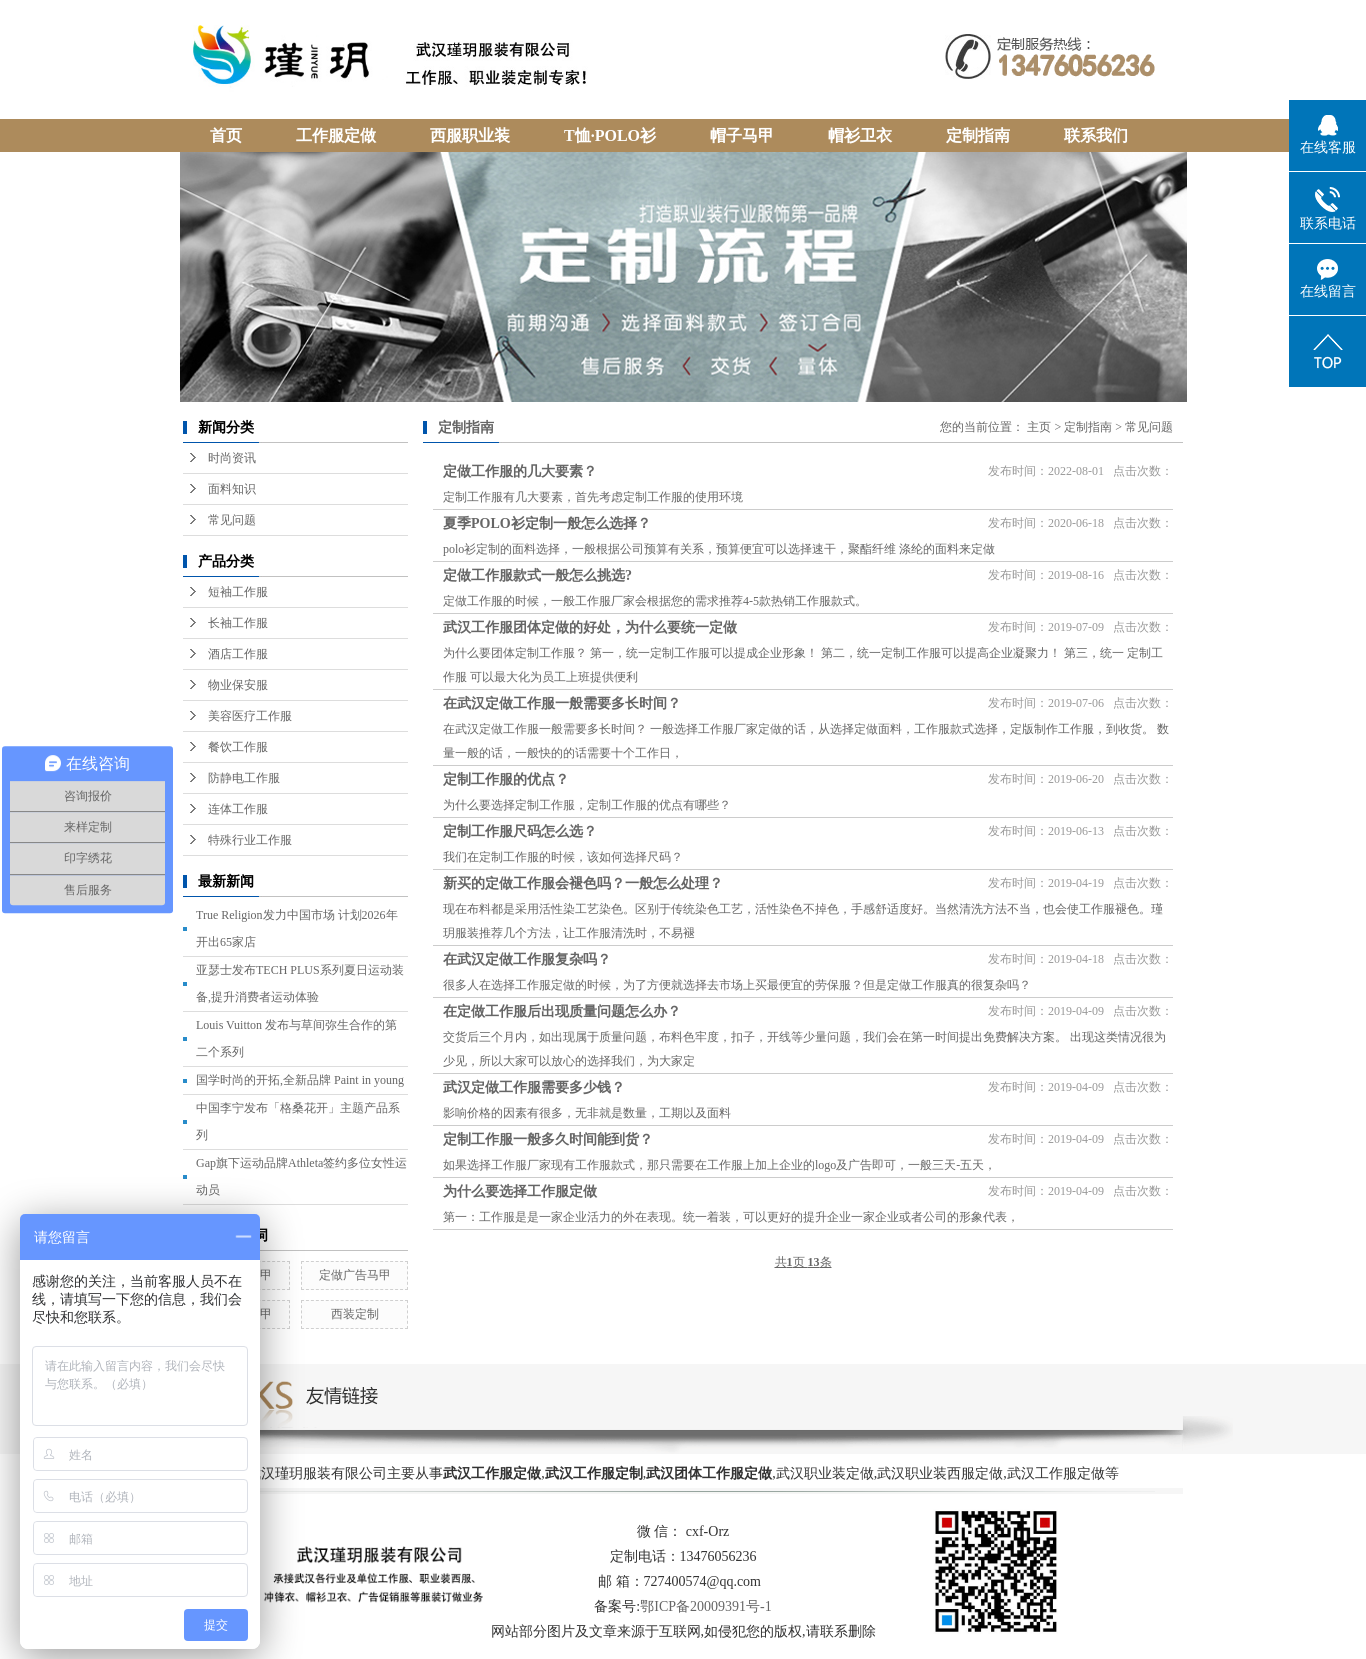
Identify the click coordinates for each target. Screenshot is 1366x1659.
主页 (1039, 427)
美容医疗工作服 (250, 716)
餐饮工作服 (238, 747)
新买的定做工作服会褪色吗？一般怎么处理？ (583, 883)
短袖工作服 (238, 592)
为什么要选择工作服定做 (520, 1191)
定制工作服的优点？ (506, 779)
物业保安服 (238, 685)
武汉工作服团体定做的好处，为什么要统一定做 (590, 627)
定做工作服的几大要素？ (520, 471)
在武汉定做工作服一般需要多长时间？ (562, 703)
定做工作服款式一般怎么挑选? (537, 575)
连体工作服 (238, 809)
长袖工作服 (238, 623)
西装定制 (355, 1314)
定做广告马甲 (355, 1275)
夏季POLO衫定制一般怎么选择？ (547, 523)
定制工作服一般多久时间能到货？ (548, 1139)
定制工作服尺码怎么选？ (520, 831)
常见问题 (232, 520)
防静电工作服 (244, 778)
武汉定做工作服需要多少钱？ (534, 1087)
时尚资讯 (232, 458)
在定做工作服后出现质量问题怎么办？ (562, 1011)
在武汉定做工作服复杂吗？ (527, 959)
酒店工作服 (238, 654)
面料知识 (232, 489)
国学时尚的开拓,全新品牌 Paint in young (300, 1080)
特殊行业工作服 (250, 840)
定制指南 (1088, 427)
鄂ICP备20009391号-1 (705, 1606)
